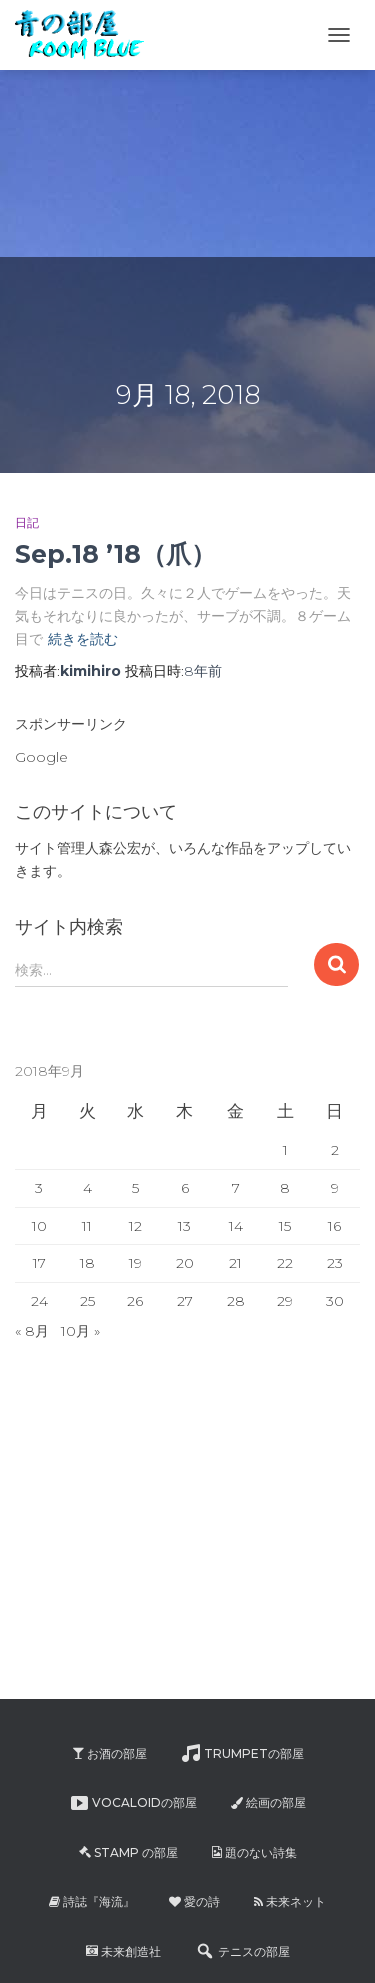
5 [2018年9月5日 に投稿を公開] (135, 1188)
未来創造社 (123, 1951)
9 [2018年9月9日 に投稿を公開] (335, 1188)
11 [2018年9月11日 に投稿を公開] (87, 1226)
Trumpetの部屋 (242, 1753)
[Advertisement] (150, 125)
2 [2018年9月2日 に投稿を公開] (335, 1150)
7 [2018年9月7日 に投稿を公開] (236, 1188)
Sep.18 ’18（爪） (115, 554)
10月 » (80, 1331)
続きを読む (83, 639)
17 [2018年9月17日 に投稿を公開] (39, 1263)
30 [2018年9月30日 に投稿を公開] (335, 1301)
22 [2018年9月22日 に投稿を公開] (285, 1263)
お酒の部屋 (109, 1753)
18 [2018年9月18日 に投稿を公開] (87, 1263)
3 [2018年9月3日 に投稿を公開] (39, 1188)
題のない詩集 (254, 1852)
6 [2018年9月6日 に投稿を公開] (185, 1188)
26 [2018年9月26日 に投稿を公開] (135, 1301)
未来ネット (290, 1901)
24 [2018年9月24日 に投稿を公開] (39, 1301)
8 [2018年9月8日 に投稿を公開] (285, 1188)
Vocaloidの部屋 (133, 1803)
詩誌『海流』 (92, 1901)
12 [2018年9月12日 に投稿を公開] (135, 1226)
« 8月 (32, 1331)
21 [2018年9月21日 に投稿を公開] (235, 1263)
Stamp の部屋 (128, 1852)
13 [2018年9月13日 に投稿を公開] (184, 1226)
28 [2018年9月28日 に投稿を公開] (236, 1301)
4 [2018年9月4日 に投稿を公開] (87, 1188)
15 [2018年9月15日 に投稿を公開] (285, 1226)
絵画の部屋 (268, 1802)
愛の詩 (194, 1901)
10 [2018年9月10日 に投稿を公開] (39, 1226)
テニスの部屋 (242, 1951)
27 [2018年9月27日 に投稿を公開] (185, 1301)
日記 (27, 522)
